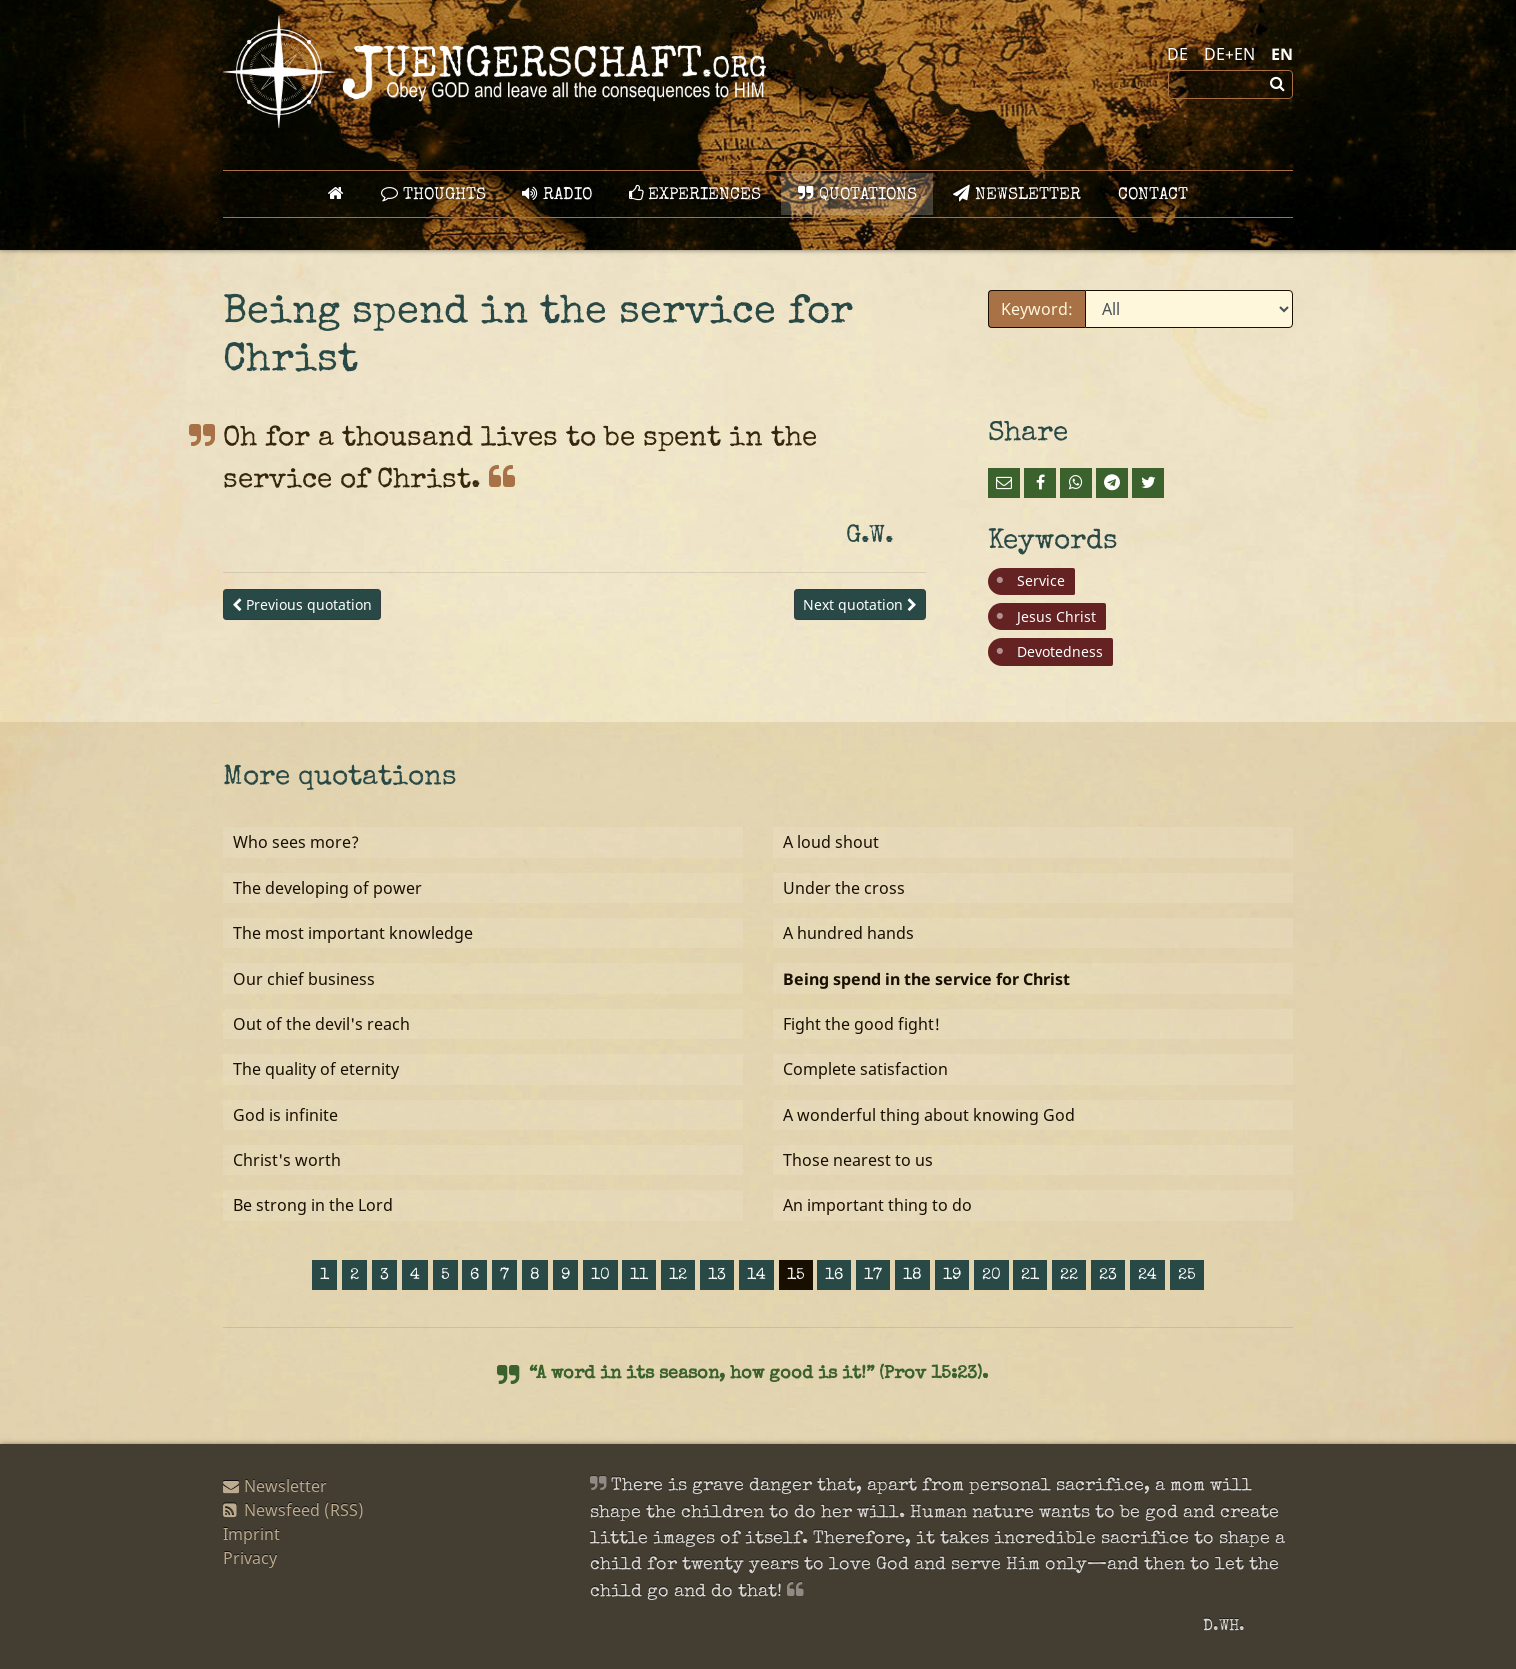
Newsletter (1017, 194)
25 (1187, 1276)
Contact (1153, 195)
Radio (557, 194)
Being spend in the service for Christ (926, 979)
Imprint (251, 1534)
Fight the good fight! (861, 1024)
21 (1030, 1276)
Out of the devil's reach (321, 1024)
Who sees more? (296, 842)
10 (600, 1276)
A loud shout (831, 842)
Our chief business (304, 979)
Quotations (857, 194)
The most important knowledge (353, 933)
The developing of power (327, 888)
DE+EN (1229, 54)
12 (678, 1276)
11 (639, 1276)
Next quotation (860, 604)
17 (873, 1276)
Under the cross (844, 888)
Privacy (250, 1558)
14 (756, 1276)
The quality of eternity (316, 1069)
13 (717, 1276)
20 (991, 1276)
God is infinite (285, 1115)
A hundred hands (848, 933)
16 (834, 1276)
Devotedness (1060, 651)
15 (796, 1276)
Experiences (695, 194)
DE (1177, 54)
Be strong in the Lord (313, 1205)
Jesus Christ (1056, 616)
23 (1108, 1276)
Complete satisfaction (865, 1069)
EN (1282, 54)
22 (1069, 1276)
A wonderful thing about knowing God (929, 1115)
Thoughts (433, 194)
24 (1147, 1276)
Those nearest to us (858, 1160)
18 (912, 1276)
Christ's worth (287, 1160)
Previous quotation (302, 604)
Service (1041, 580)
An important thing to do (877, 1205)
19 (952, 1276)
